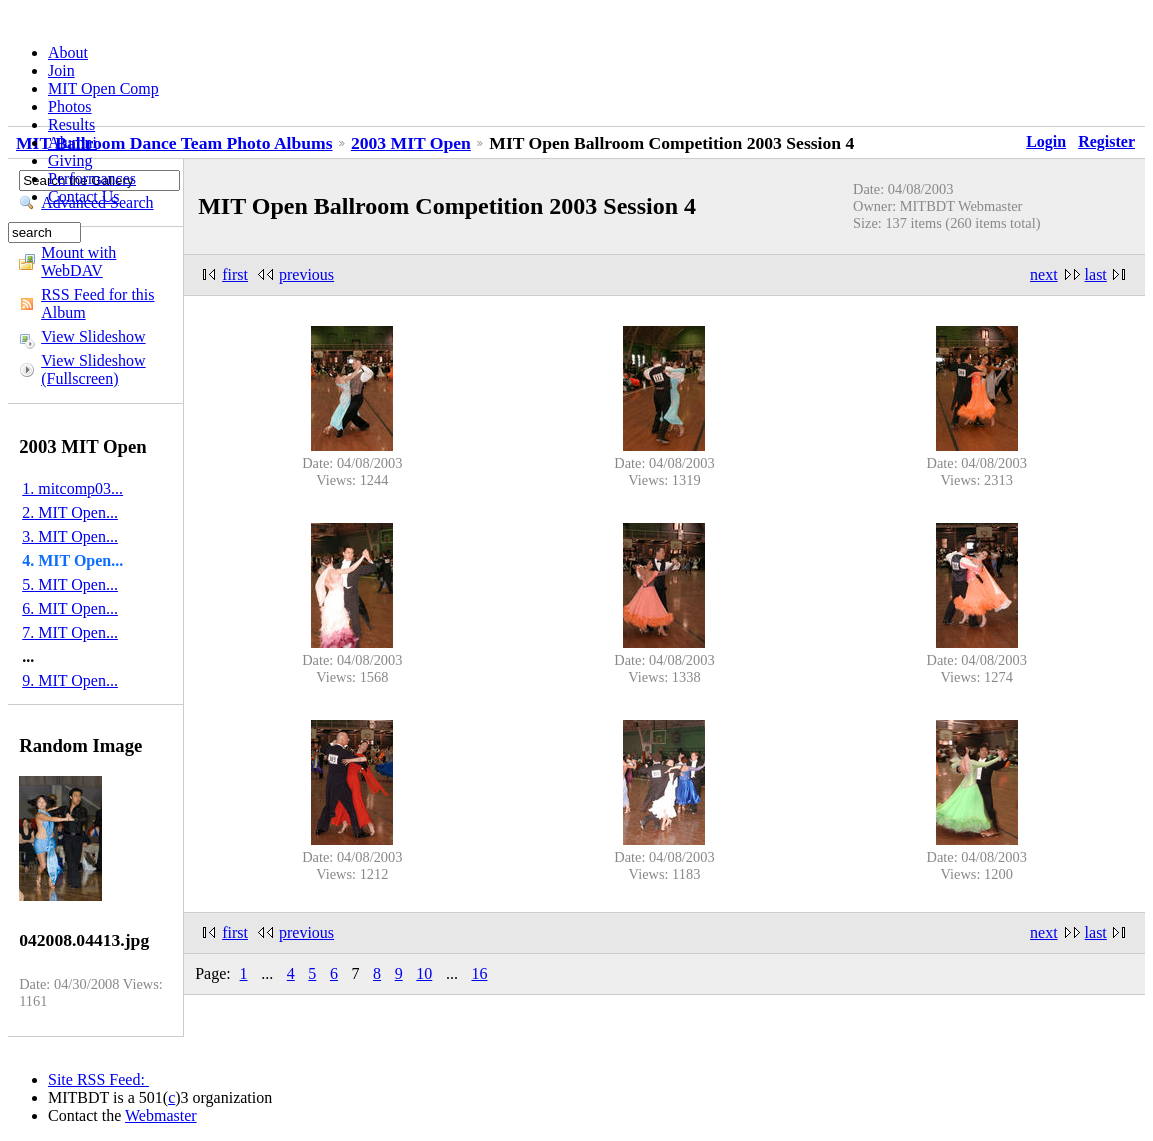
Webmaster (161, 1115)
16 (479, 973)
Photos (70, 106)
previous (306, 274)
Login (1046, 141)
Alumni (72, 142)
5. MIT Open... (70, 584)
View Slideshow (93, 336)
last (1096, 274)
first (235, 274)
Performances (92, 178)
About (68, 52)
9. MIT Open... (70, 680)
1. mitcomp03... (72, 488)
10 (424, 973)
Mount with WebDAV (78, 261)
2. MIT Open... (70, 512)
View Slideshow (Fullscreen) (93, 369)
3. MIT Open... (70, 536)
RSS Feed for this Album (97, 303)
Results (71, 124)
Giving (70, 160)
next (1044, 274)
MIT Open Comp (103, 88)
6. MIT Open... (70, 608)
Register (1106, 141)
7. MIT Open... (70, 632)
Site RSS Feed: (98, 1079)
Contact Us (84, 196)
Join (61, 70)
